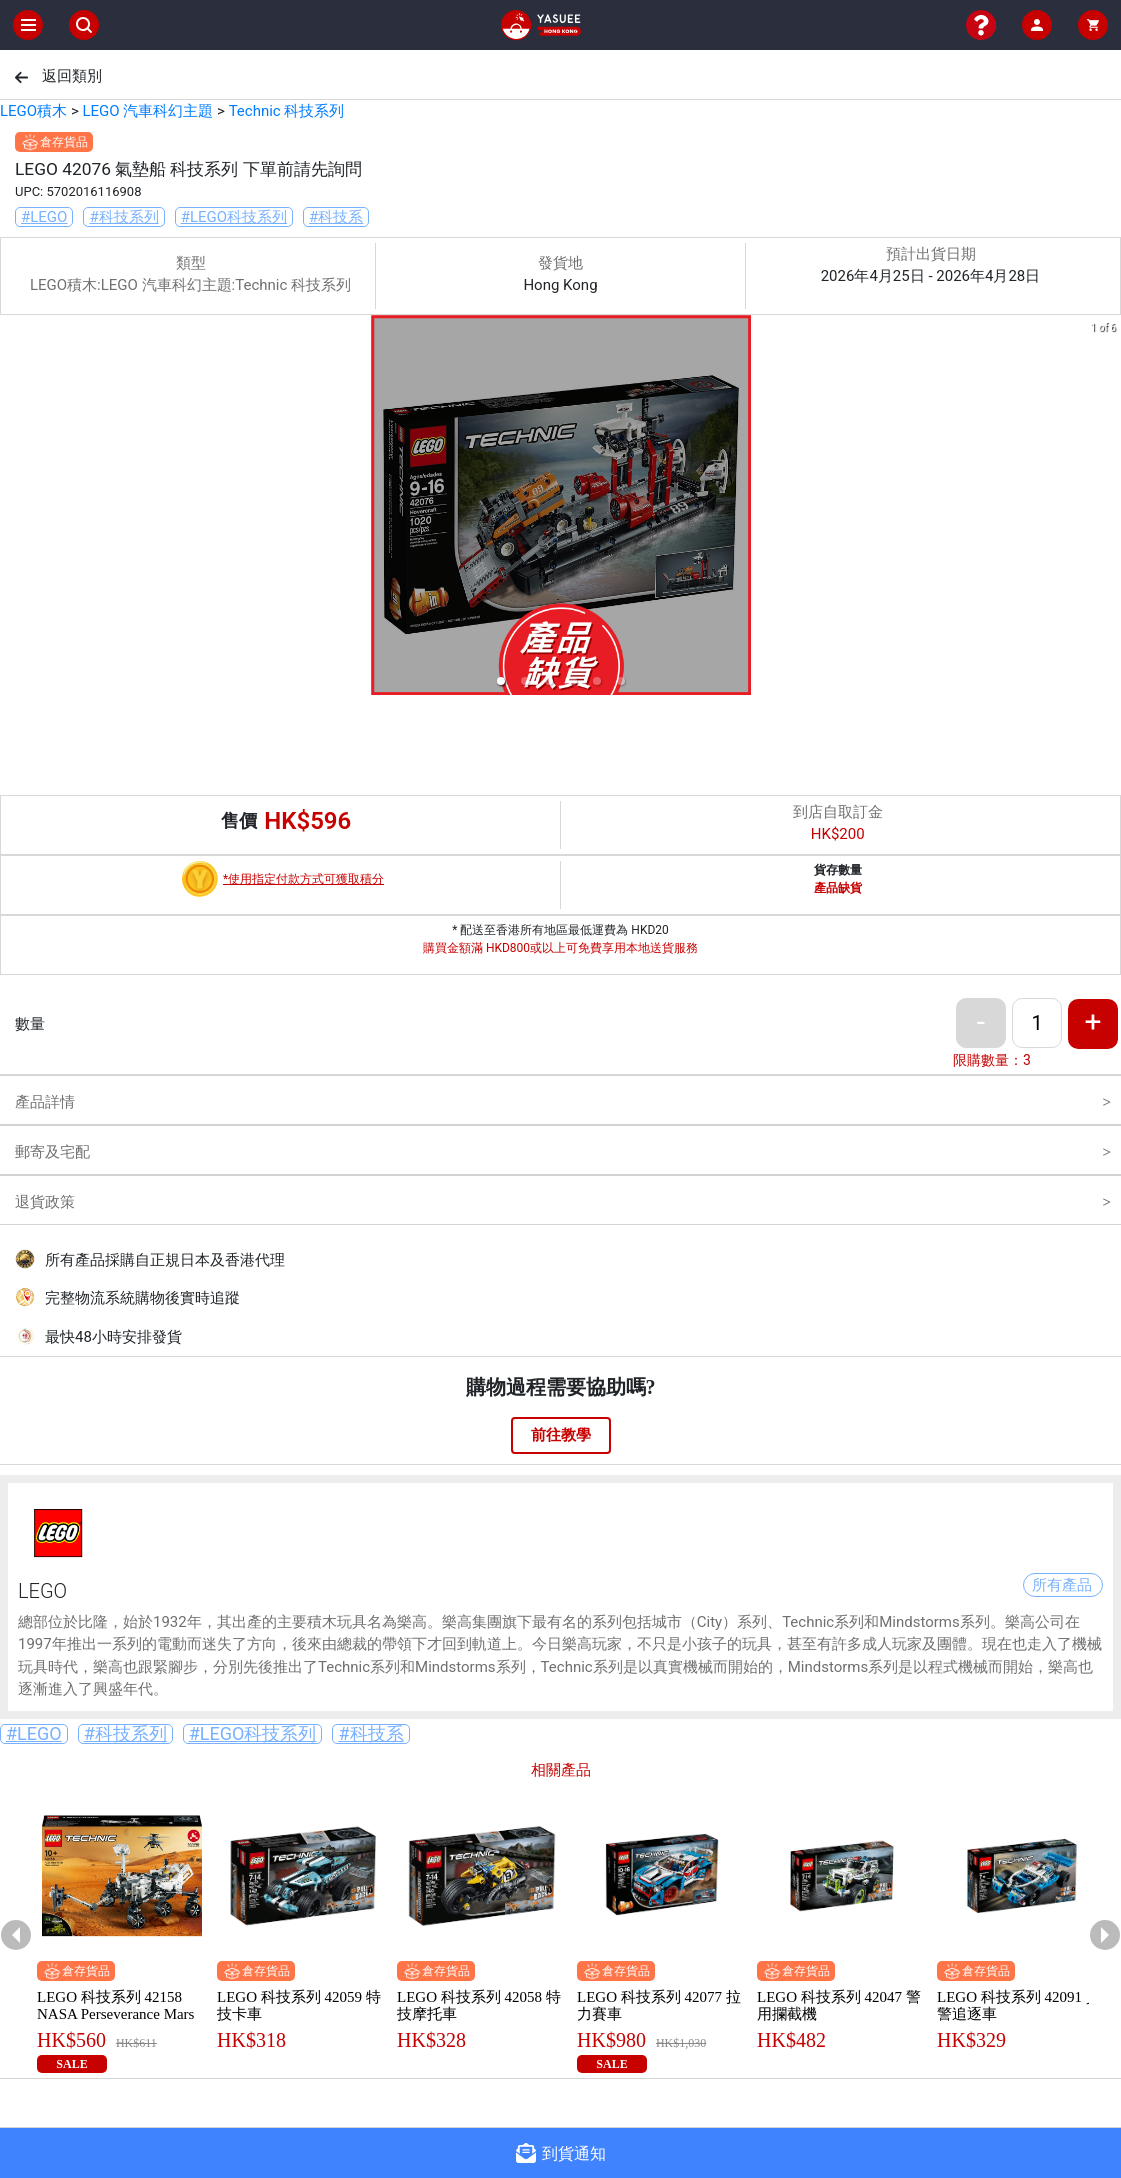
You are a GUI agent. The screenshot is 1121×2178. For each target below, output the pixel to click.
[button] (501, 681)
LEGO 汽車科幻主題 (147, 111)
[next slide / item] (1107, 508)
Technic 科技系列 (287, 111)
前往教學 (561, 1435)
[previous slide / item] (14, 508)
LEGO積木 (33, 111)
